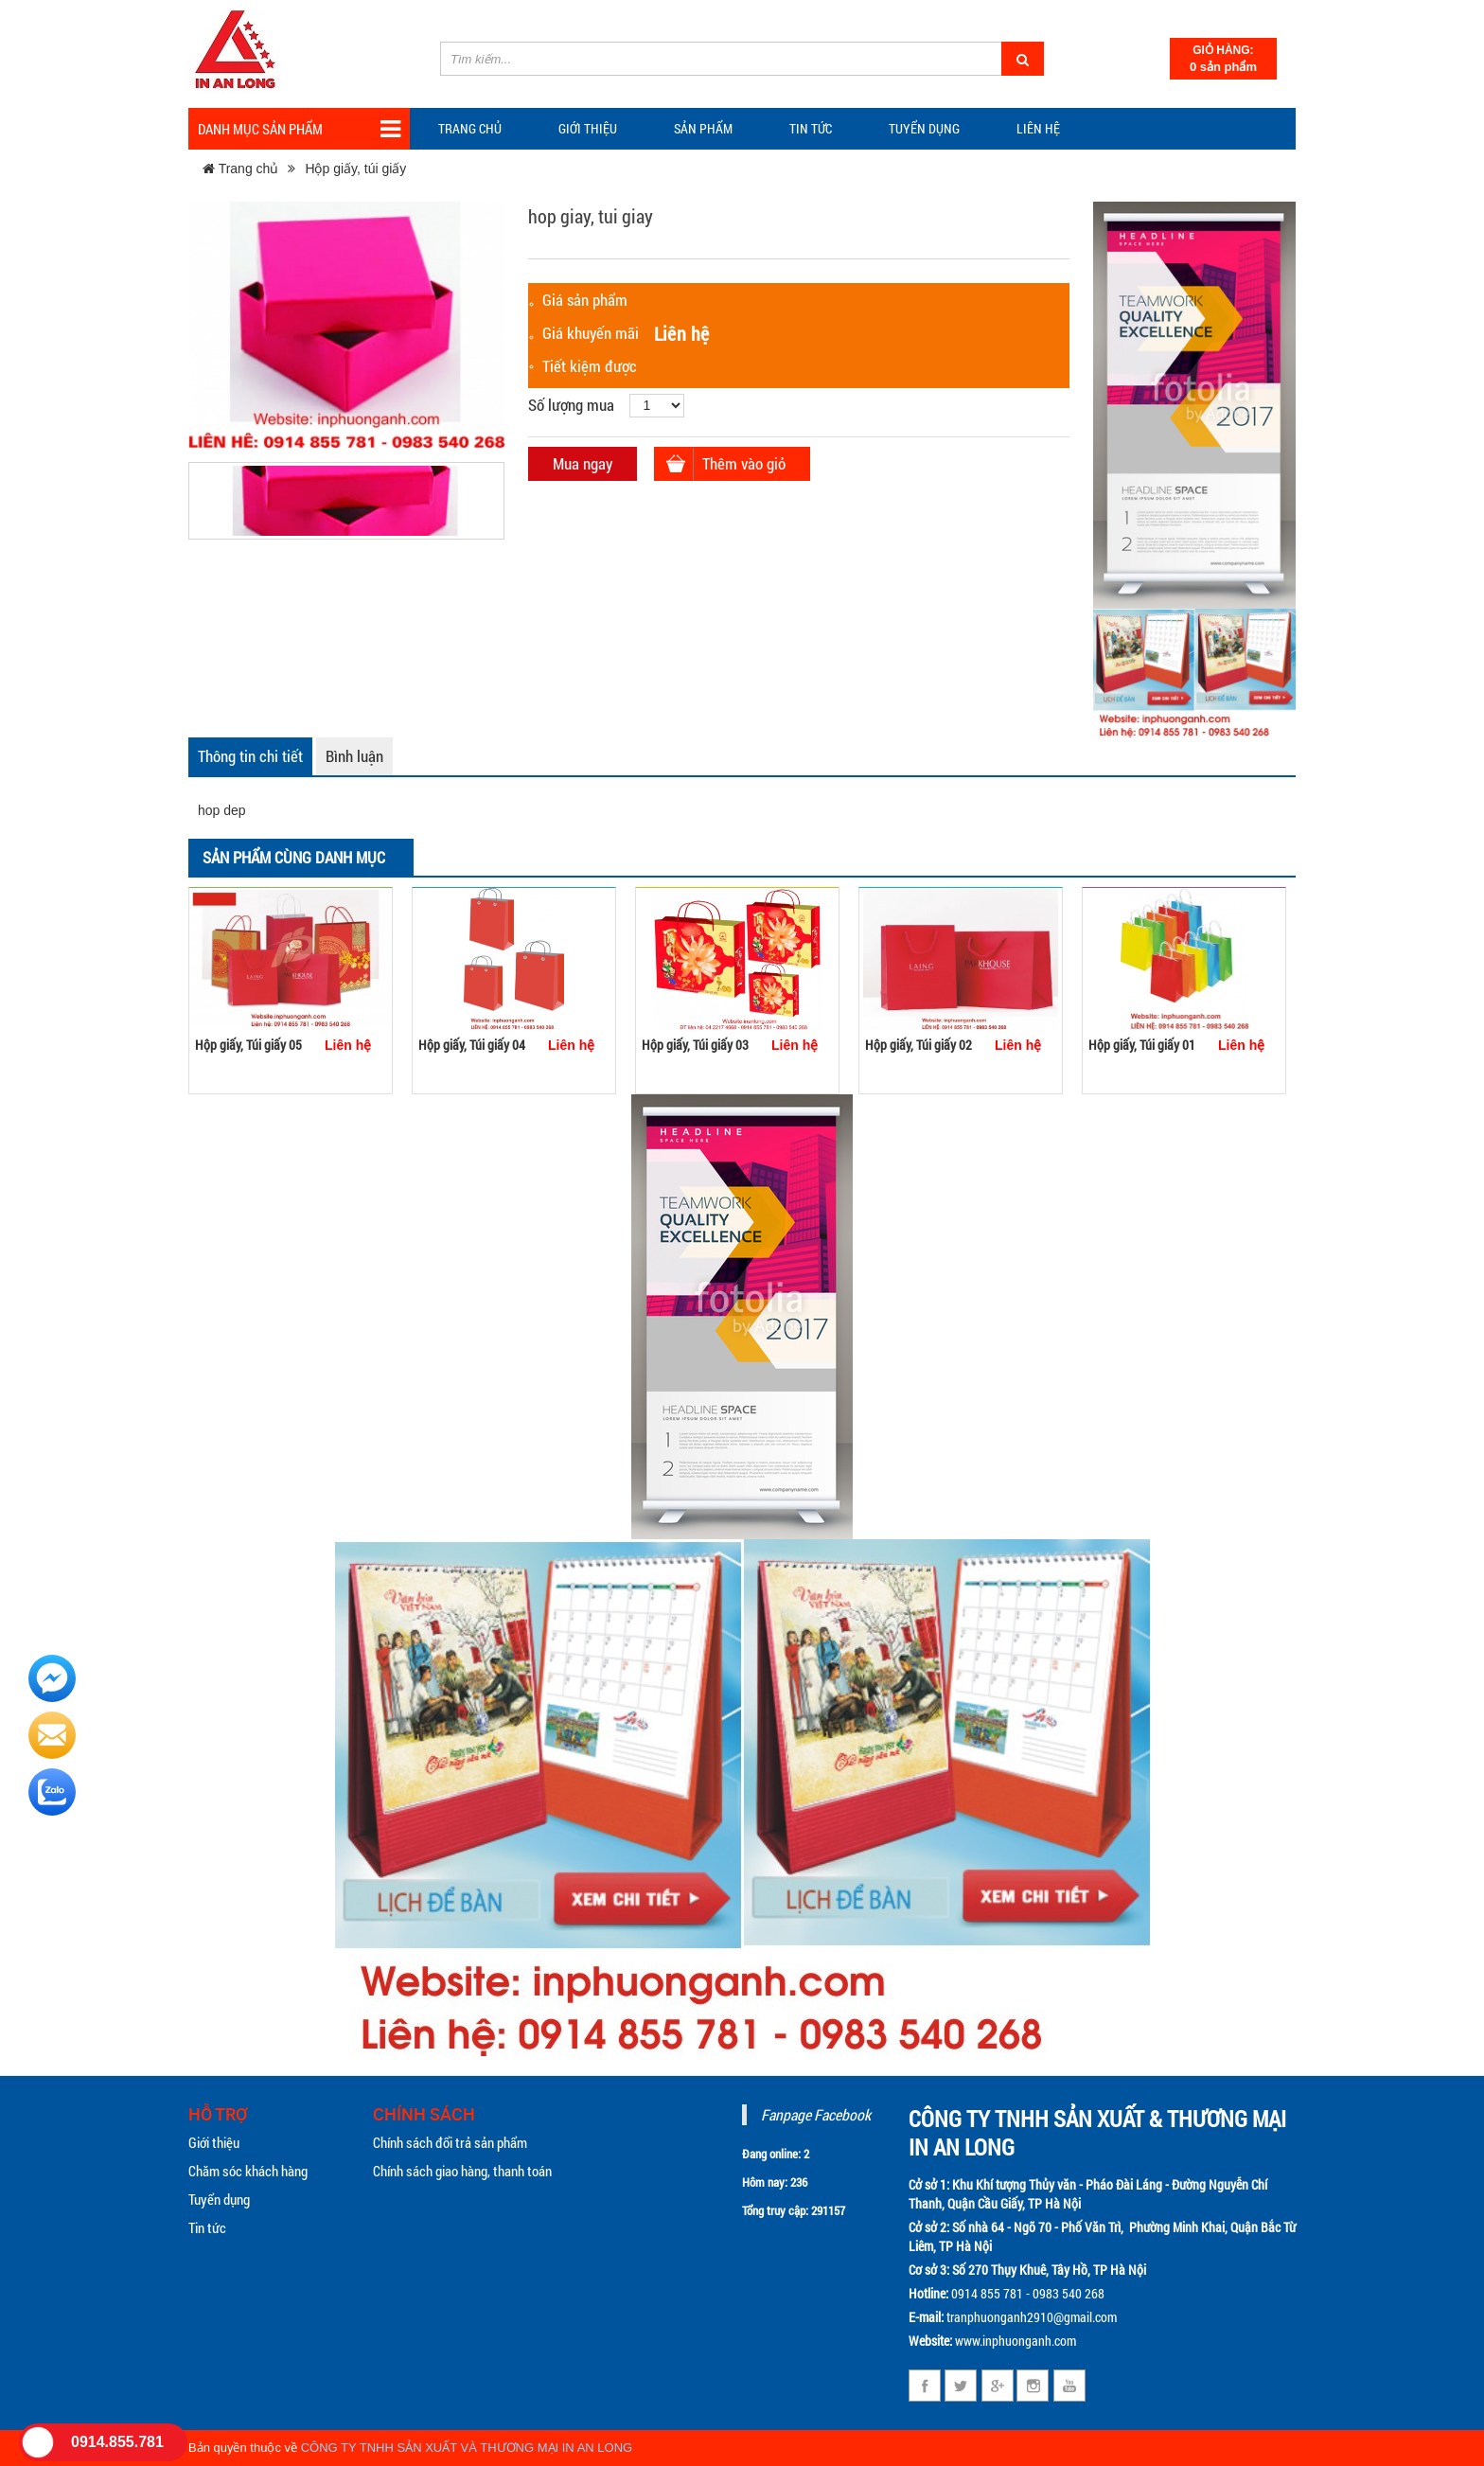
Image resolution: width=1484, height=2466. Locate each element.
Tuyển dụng (924, 128)
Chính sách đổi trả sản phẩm (450, 2142)
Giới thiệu (587, 128)
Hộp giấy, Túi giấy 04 (471, 1045)
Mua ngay (582, 463)
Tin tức (207, 2227)
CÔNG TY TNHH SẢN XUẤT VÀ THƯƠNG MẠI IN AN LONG (467, 2447)
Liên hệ (1038, 128)
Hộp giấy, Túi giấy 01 (1141, 1045)
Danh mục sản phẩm (299, 129)
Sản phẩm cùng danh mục (294, 857)
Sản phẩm (703, 128)
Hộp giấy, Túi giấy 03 (695, 1045)
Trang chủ (470, 128)
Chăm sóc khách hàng (248, 2170)
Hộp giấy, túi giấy (355, 168)
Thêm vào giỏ (744, 463)
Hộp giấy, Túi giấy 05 (248, 1045)
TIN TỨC (810, 128)
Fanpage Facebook (816, 2114)
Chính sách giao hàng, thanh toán (462, 2170)
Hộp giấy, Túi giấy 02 (918, 1045)
